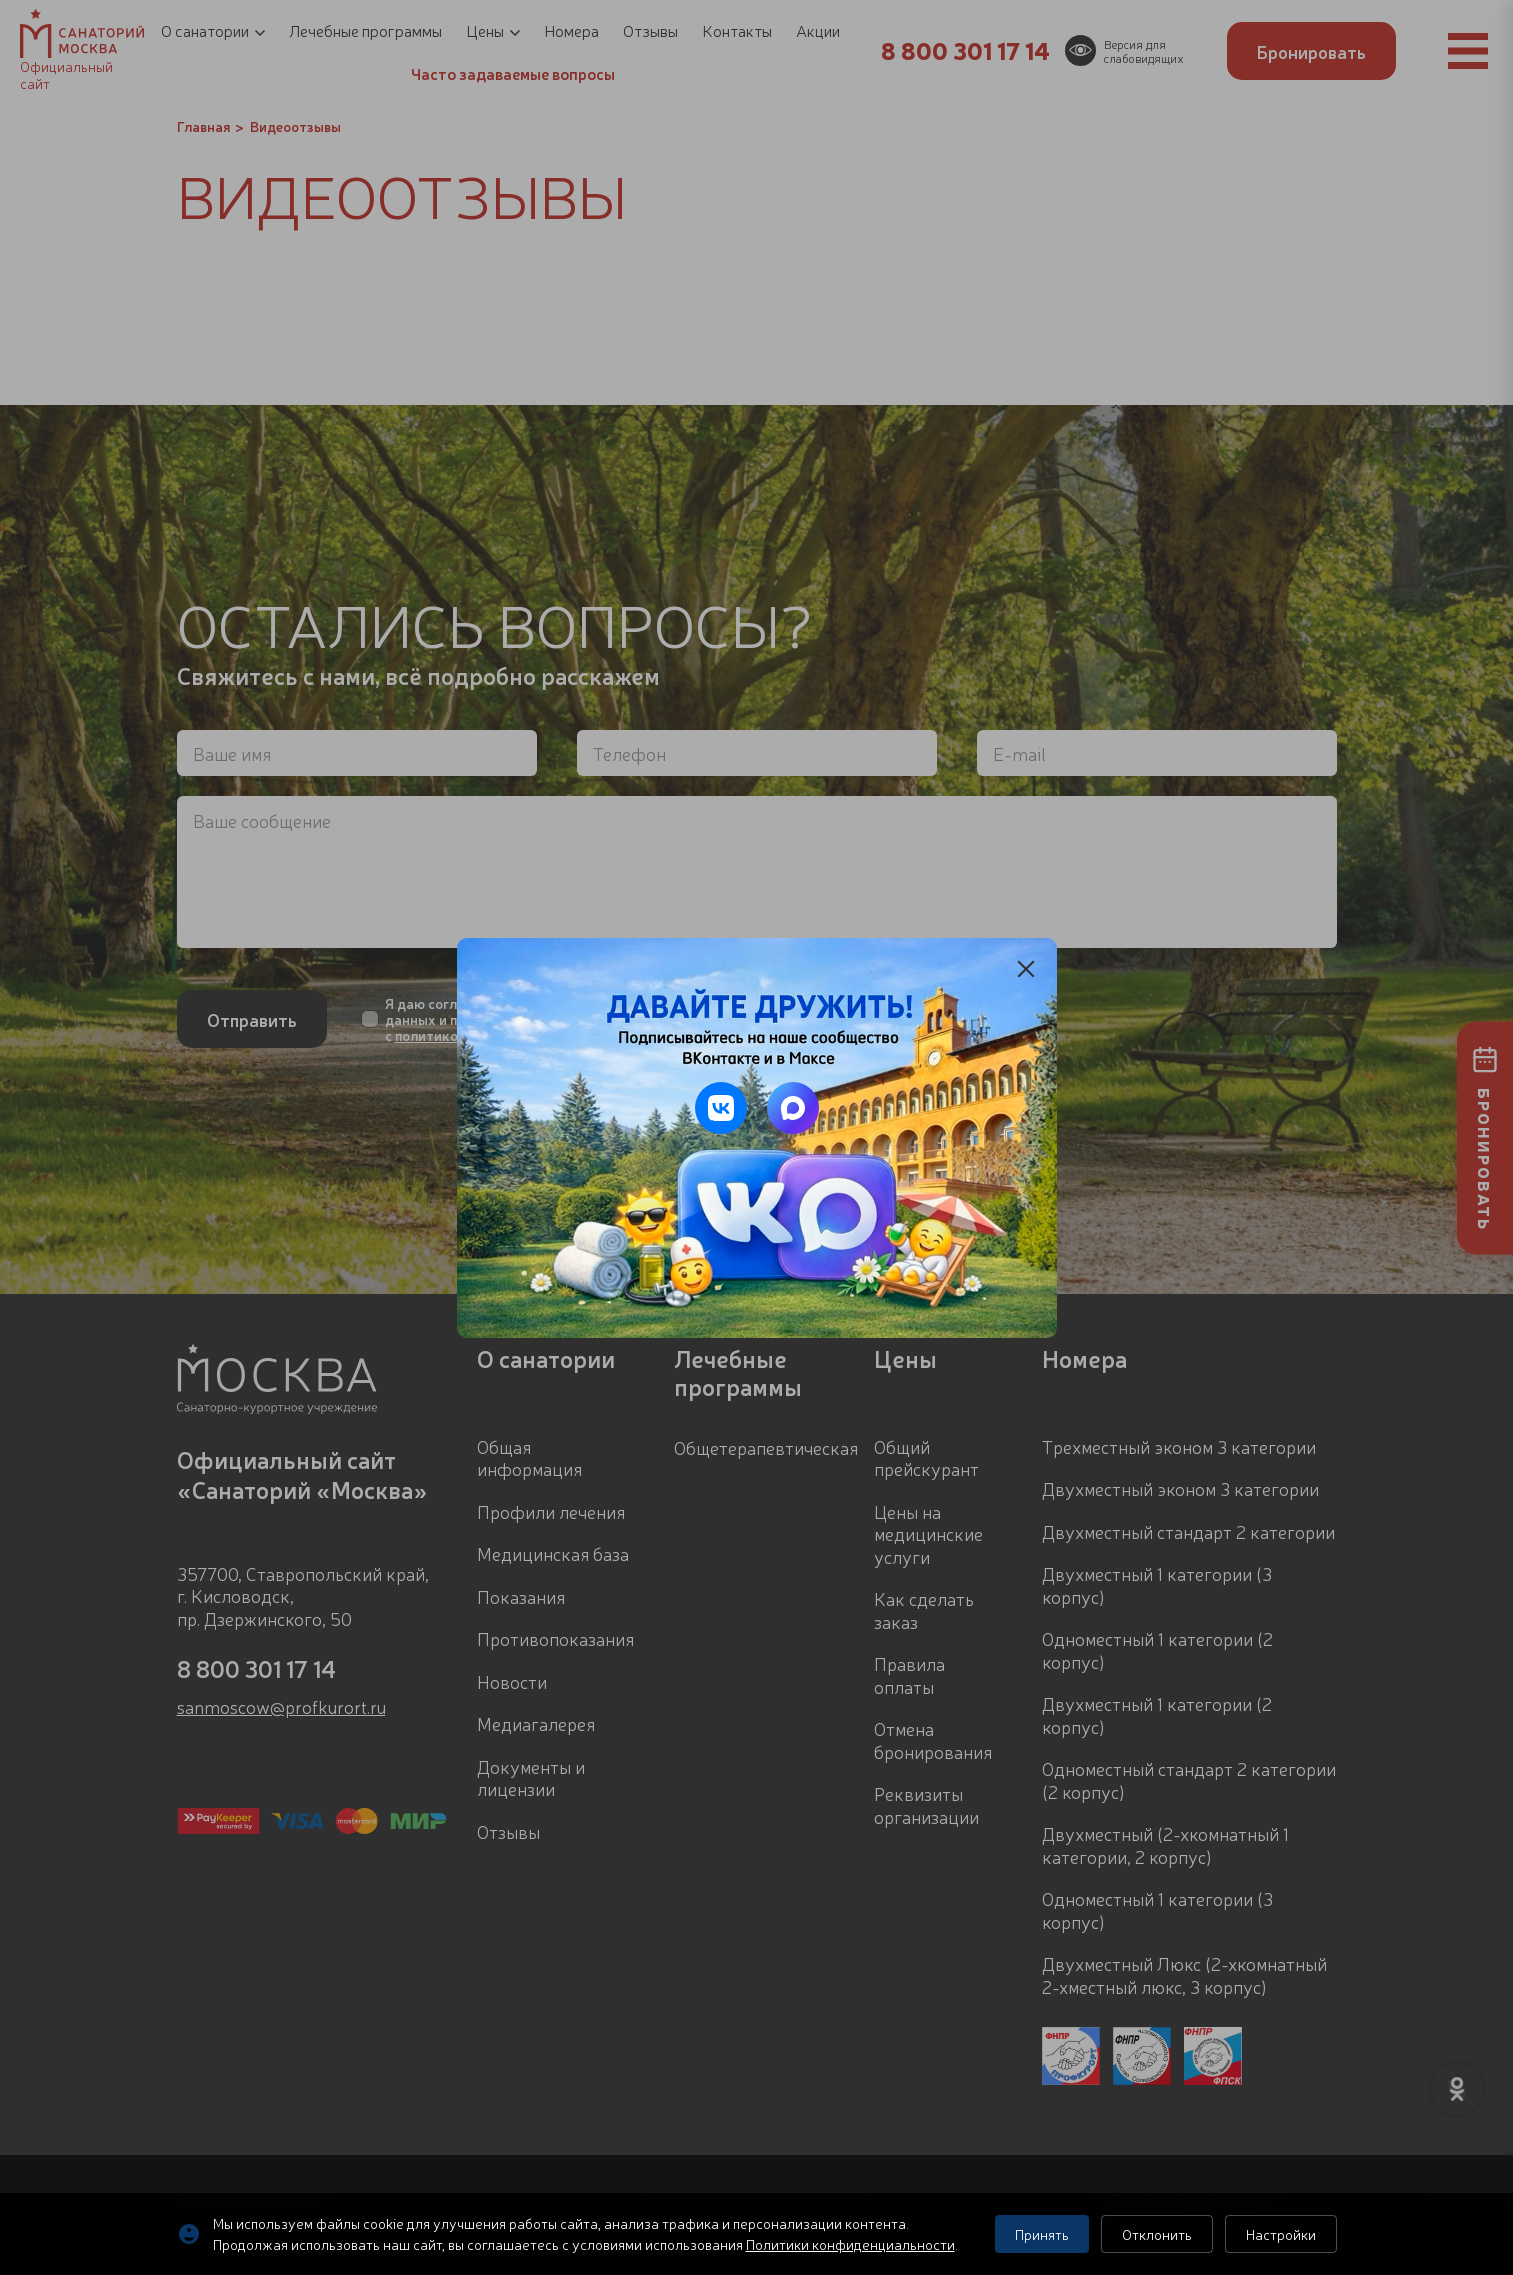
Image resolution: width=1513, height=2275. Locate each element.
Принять (1042, 2234)
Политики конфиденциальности (850, 2244)
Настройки (1281, 2234)
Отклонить (1157, 2234)
